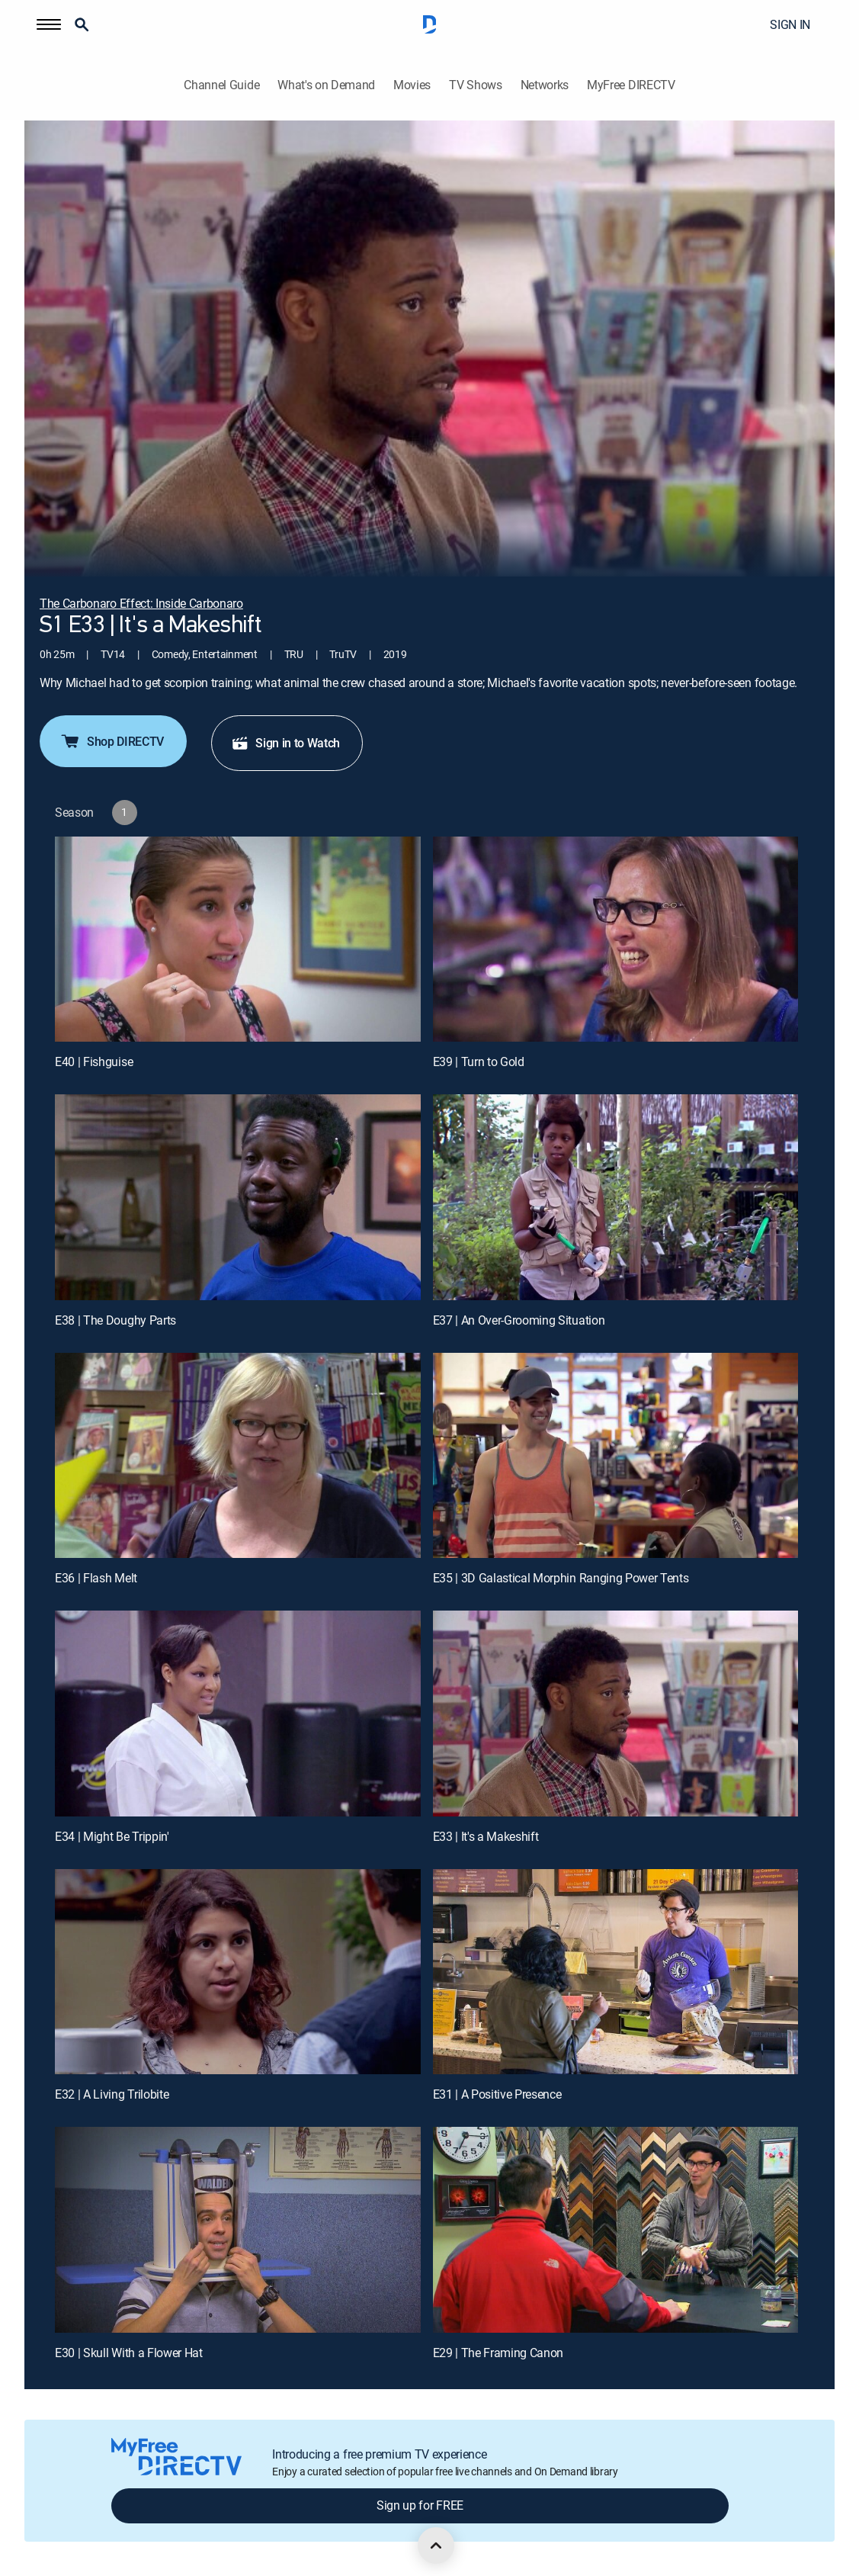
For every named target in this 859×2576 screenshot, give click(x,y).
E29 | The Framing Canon (498, 2352)
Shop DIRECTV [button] (111, 741)
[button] (49, 24)
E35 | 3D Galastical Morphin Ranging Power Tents (561, 1577)
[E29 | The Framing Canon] (616, 2230)
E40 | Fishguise (94, 1061)
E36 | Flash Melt (96, 1577)
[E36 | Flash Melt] (238, 1456)
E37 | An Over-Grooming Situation (519, 1320)
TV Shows (475, 85)
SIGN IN (790, 24)
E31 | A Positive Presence (497, 2094)
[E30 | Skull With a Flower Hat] (238, 2230)
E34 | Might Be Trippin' (112, 1836)
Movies (412, 85)
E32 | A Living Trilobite (111, 2094)
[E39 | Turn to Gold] (616, 939)
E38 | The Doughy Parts (115, 1320)
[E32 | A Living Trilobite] (238, 1972)
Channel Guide (221, 85)
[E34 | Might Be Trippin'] (238, 1713)
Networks (545, 85)
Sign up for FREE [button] (420, 2505)
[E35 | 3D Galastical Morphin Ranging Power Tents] (616, 1456)
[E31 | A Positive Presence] (616, 1972)
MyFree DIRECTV (631, 85)
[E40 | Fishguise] (238, 939)
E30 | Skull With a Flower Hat (129, 2352)
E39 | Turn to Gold (478, 1061)
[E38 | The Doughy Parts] (238, 1197)
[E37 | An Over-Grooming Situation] (616, 1197)
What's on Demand (326, 85)
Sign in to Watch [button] (285, 743)
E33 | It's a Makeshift (486, 1836)
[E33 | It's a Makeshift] (616, 1713)
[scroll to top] (436, 2545)
